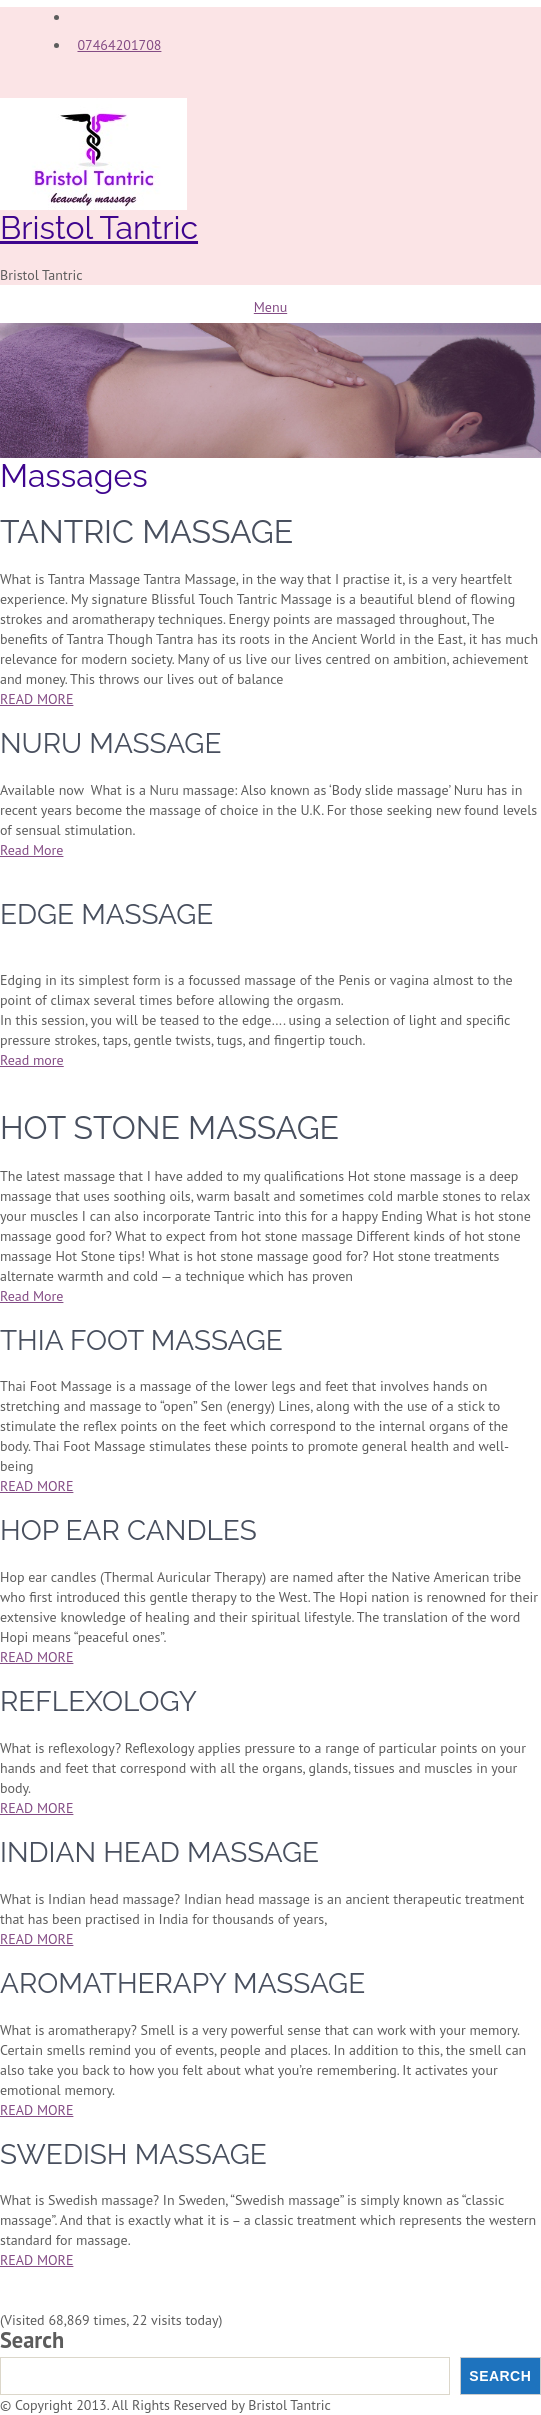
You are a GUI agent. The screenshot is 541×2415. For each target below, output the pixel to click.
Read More (31, 850)
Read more (32, 1060)
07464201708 (119, 45)
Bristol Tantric (99, 227)
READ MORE (36, 699)
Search (32, 2340)
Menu (270, 307)
